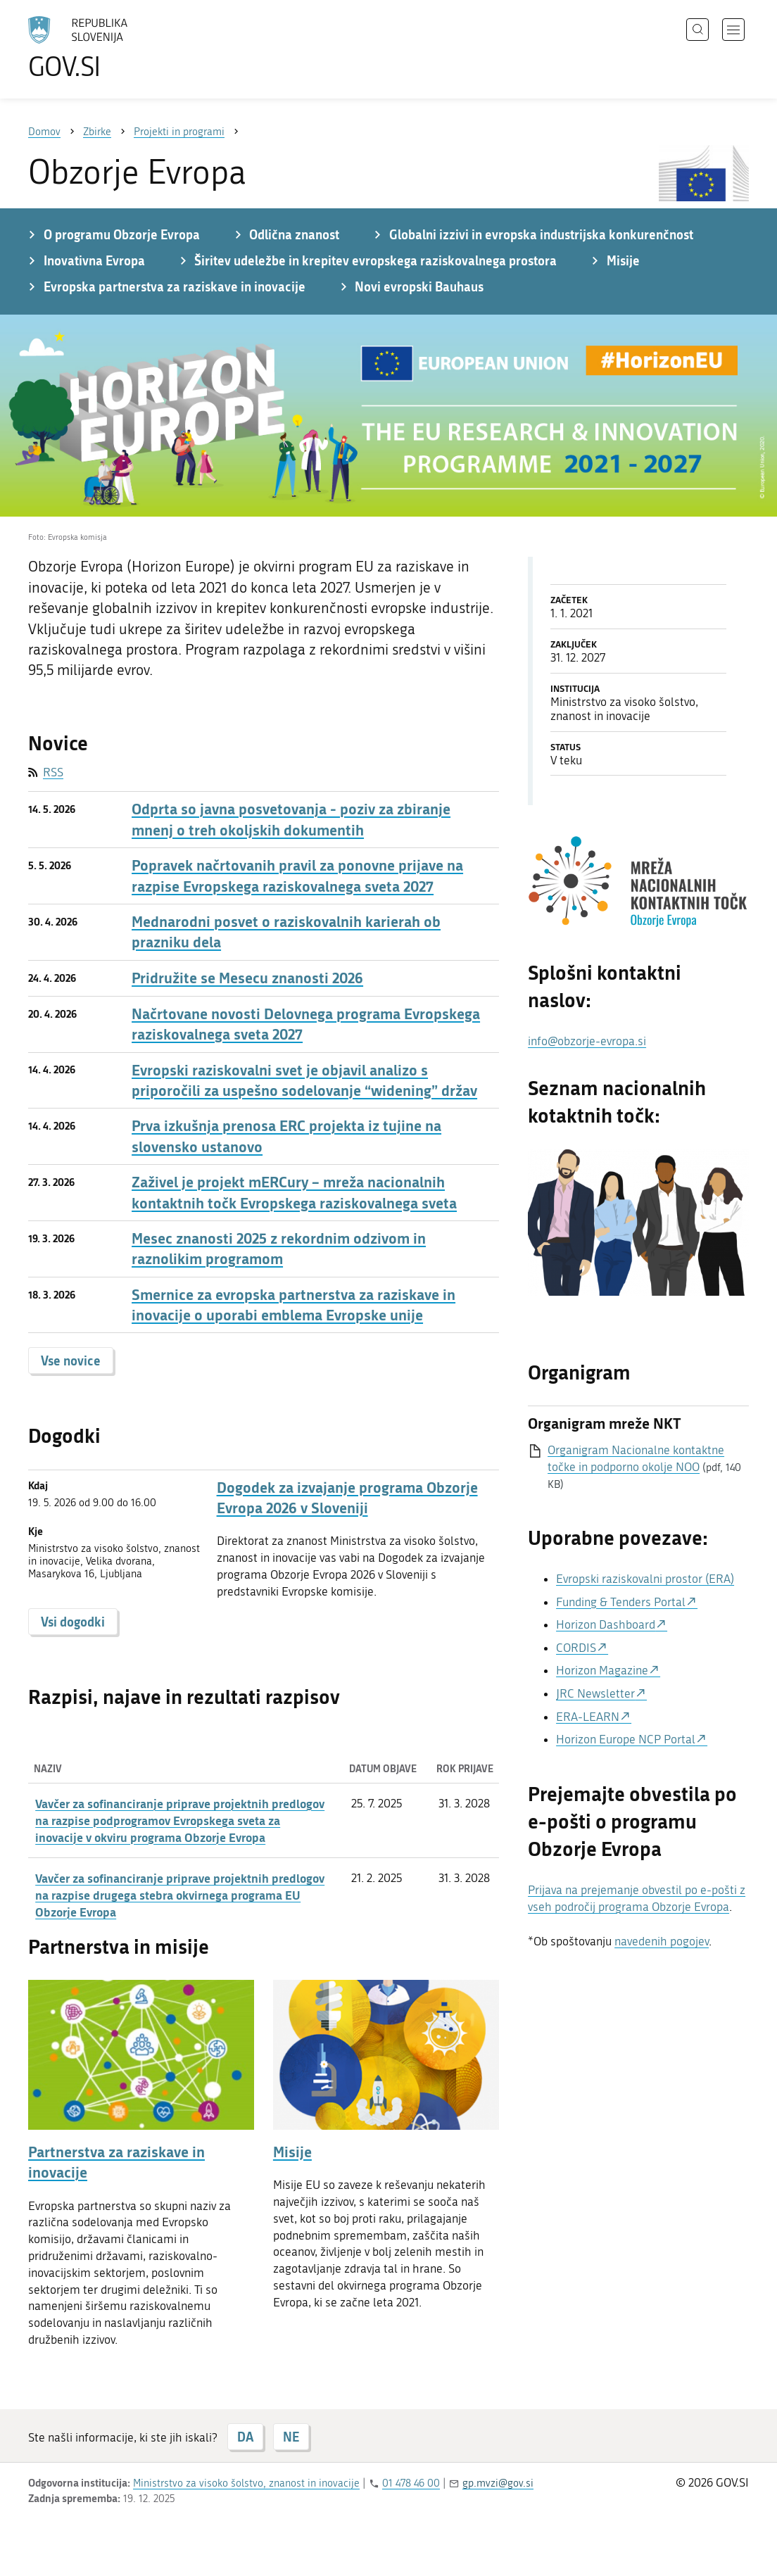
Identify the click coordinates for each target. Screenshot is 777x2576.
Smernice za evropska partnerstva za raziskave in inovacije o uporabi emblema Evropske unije (293, 1304)
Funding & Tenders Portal (621, 1602)
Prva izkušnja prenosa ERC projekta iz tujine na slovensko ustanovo (286, 1136)
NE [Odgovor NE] (291, 2436)
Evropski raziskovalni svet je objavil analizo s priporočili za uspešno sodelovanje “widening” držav (304, 1080)
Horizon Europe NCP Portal (625, 1739)
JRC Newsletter (595, 1693)
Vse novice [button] (71, 1360)
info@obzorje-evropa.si (587, 1041)
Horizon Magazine (602, 1670)
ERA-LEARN (587, 1717)
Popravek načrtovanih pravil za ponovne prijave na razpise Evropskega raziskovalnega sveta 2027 (297, 875)
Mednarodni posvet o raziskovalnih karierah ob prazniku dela (286, 931)
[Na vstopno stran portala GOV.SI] (117, 48)
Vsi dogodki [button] (73, 1621)
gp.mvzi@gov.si (497, 2483)
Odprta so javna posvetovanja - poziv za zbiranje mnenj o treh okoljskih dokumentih (291, 819)
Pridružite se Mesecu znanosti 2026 (247, 978)
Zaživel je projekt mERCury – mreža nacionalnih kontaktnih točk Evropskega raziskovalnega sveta (294, 1192)
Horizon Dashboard (605, 1624)
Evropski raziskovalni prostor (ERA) (645, 1579)
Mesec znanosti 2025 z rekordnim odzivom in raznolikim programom (279, 1248)
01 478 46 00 (411, 2483)
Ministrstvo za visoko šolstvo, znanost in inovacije (246, 2483)
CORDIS (576, 1648)
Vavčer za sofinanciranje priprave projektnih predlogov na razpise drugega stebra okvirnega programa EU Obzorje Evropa (179, 1894)
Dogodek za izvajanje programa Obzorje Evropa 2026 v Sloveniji (347, 1497)
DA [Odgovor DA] (245, 2436)
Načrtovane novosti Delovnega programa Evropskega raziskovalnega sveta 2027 (306, 1024)
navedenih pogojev (661, 1941)
